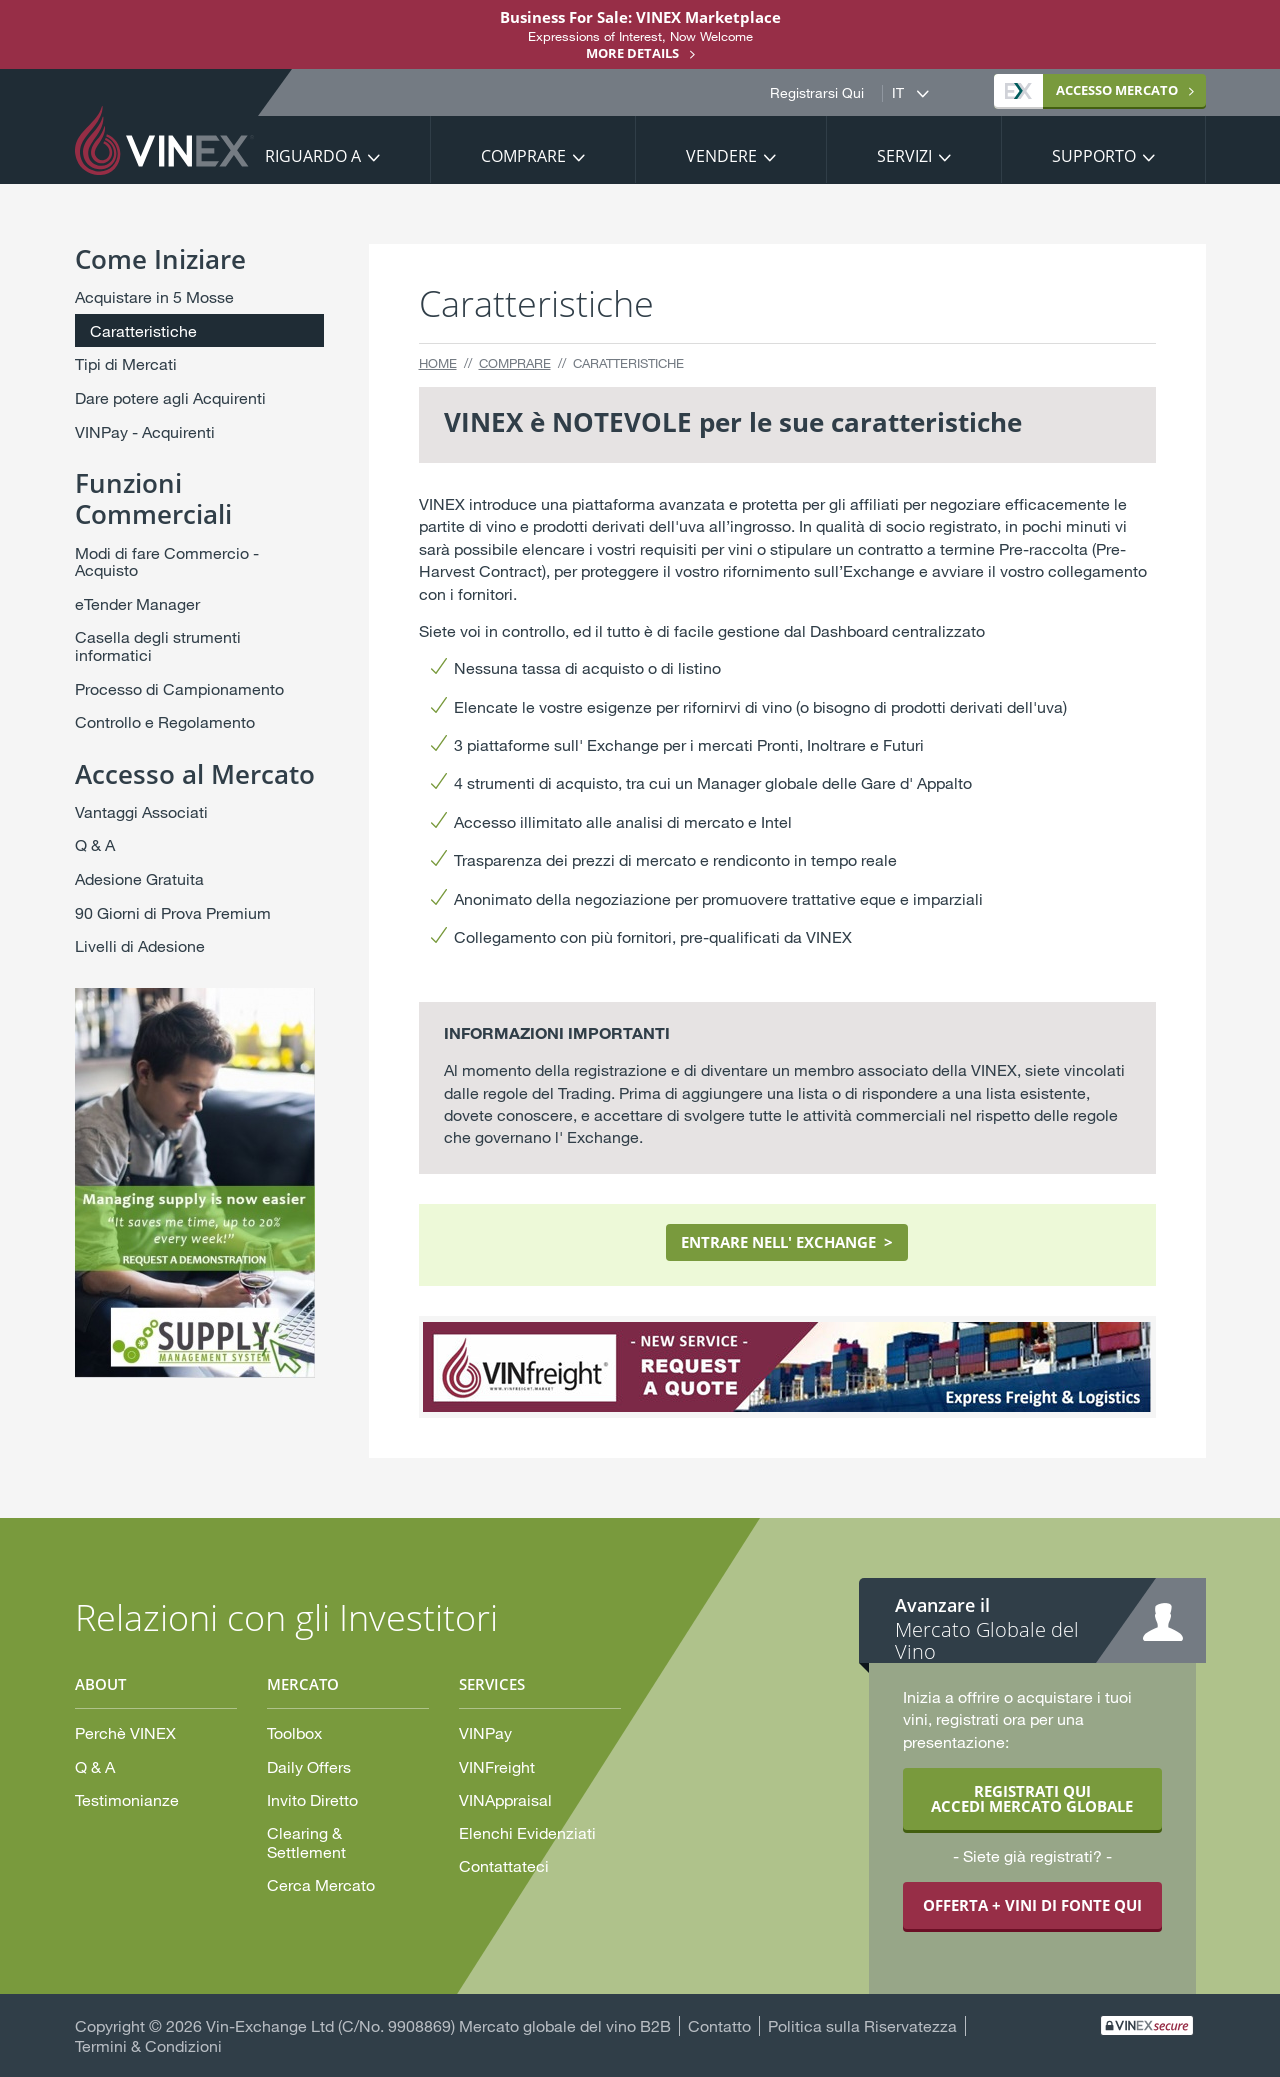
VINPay (485, 1732)
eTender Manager (137, 603)
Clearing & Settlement (306, 1842)
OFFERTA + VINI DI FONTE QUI (1032, 1905)
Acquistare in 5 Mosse (154, 296)
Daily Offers (309, 1766)
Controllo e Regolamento (165, 721)
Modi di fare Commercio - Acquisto (167, 561)
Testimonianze (127, 1799)
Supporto (1094, 156)
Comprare (523, 156)
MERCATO (1091, 90)
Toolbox (294, 1732)
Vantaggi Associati (141, 811)
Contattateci (504, 1865)
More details (632, 53)
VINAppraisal (505, 1799)
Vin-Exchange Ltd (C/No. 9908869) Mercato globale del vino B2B (438, 2025)
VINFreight (497, 1766)
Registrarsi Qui (817, 93)
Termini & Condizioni (148, 2045)
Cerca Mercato (321, 1884)
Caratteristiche (143, 330)
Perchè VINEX (125, 1732)
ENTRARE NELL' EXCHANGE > (787, 1242)
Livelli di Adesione (140, 945)
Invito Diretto (312, 1799)
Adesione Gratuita (139, 878)
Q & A (95, 844)
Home (438, 363)
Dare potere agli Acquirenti (170, 397)
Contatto (719, 2025)
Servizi (904, 156)
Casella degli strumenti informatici (158, 645)
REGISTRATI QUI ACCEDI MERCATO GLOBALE (1032, 1798)
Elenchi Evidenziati (527, 1832)
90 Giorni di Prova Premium (173, 912)
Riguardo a (313, 156)
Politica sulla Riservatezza (862, 2025)
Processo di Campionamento (179, 688)
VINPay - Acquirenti (145, 431)
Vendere (721, 156)
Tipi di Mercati (126, 363)
